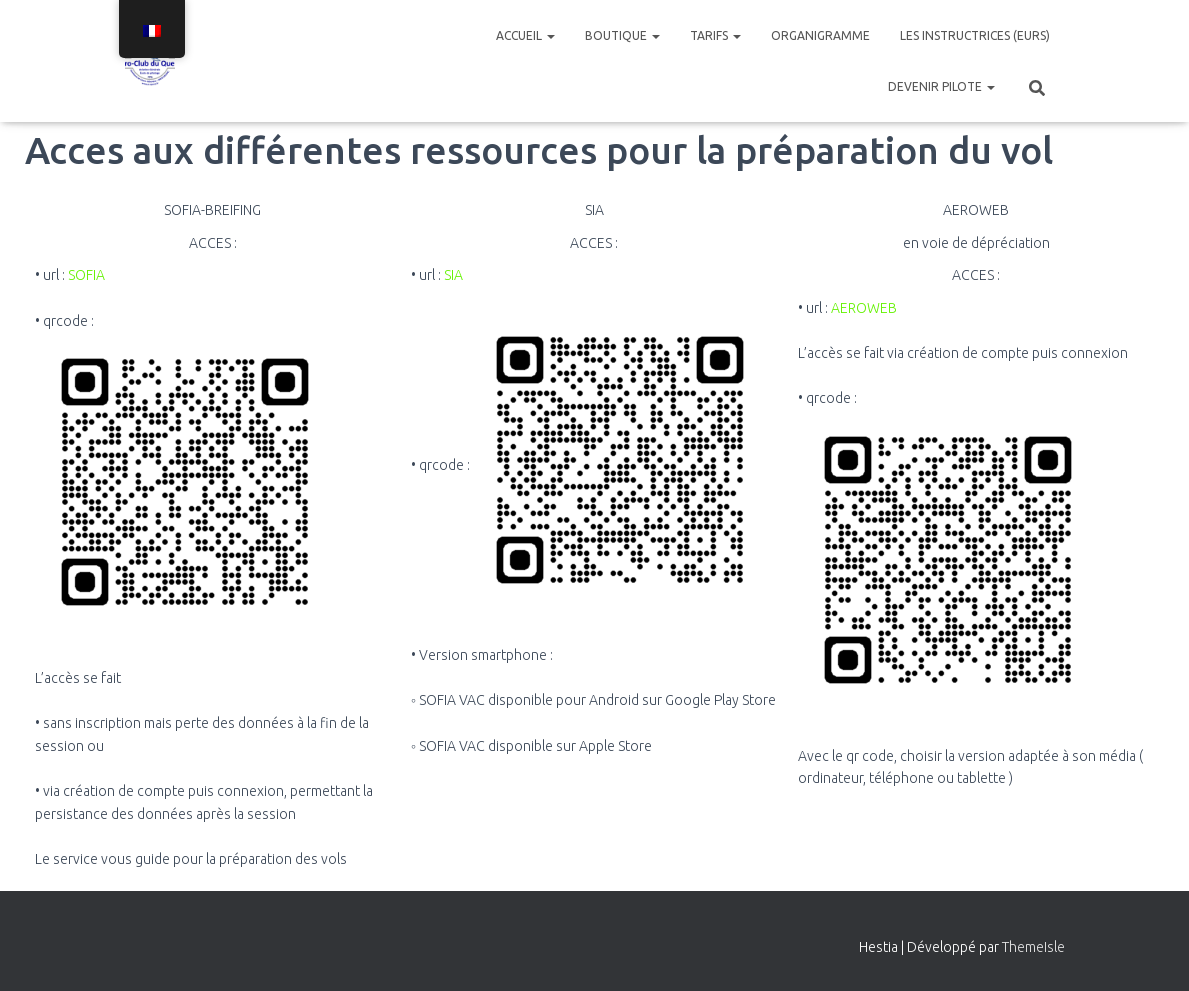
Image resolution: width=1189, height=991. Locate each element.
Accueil (525, 35)
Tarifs (715, 35)
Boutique (622, 35)
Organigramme (820, 35)
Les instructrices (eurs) (975, 35)
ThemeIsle (1033, 947)
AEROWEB (864, 308)
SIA (453, 275)
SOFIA (86, 275)
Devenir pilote (941, 86)
